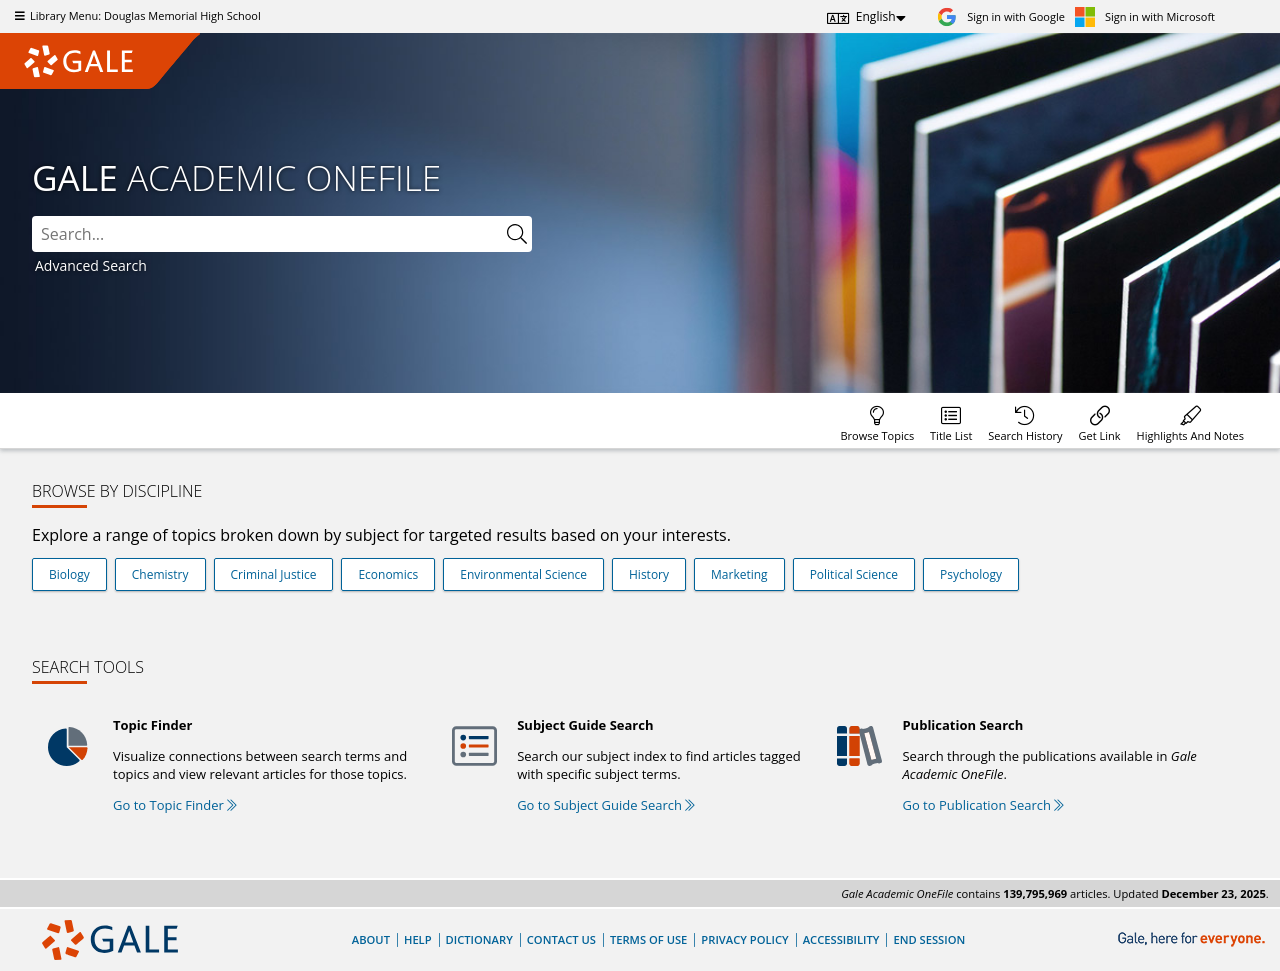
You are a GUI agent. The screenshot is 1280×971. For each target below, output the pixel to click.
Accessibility (841, 939)
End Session (929, 939)
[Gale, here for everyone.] (1193, 939)
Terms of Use (648, 939)
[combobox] (282, 234)
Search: (32, 216)
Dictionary (479, 939)
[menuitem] (877, 420)
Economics (388, 574)
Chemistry (160, 574)
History (649, 574)
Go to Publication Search (983, 805)
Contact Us (561, 939)
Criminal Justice (274, 574)
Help (418, 939)
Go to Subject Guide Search (606, 805)
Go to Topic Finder (175, 805)
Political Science (854, 574)
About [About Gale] (371, 939)
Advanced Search (91, 265)
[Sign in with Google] (1001, 16)
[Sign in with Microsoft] (1145, 16)
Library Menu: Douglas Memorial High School (135, 15)
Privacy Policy (744, 939)
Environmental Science (523, 574)
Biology (69, 574)
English (876, 16)
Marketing (739, 574)
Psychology (971, 574)
